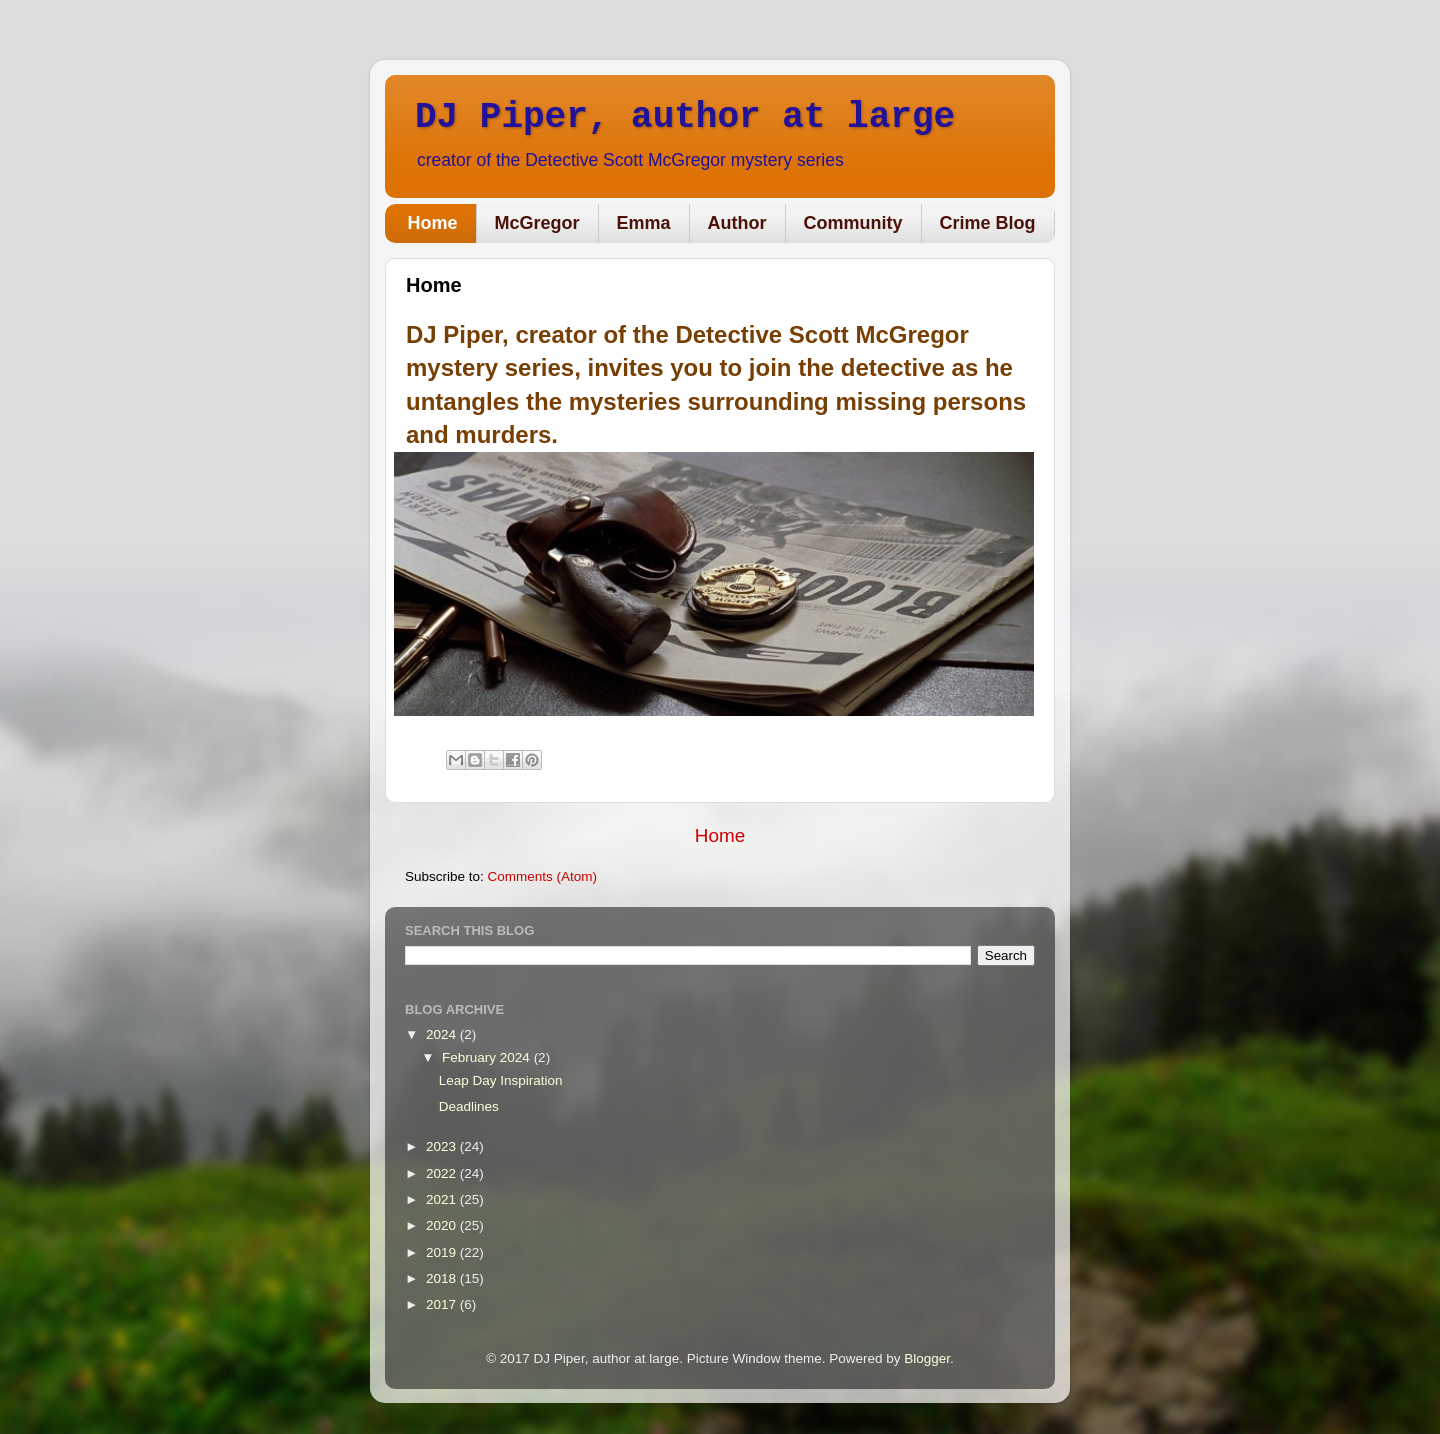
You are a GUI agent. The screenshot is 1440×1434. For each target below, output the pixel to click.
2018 (443, 1278)
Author (737, 223)
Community (853, 223)
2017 (443, 1304)
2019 (443, 1252)
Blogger (927, 1358)
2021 (443, 1199)
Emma (644, 223)
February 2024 (488, 1057)
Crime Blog (988, 223)
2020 (443, 1225)
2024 (443, 1034)
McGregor (537, 223)
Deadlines (469, 1106)
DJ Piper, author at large (685, 117)
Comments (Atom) (543, 876)
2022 (443, 1173)
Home (433, 223)
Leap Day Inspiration (501, 1080)
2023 (443, 1146)
